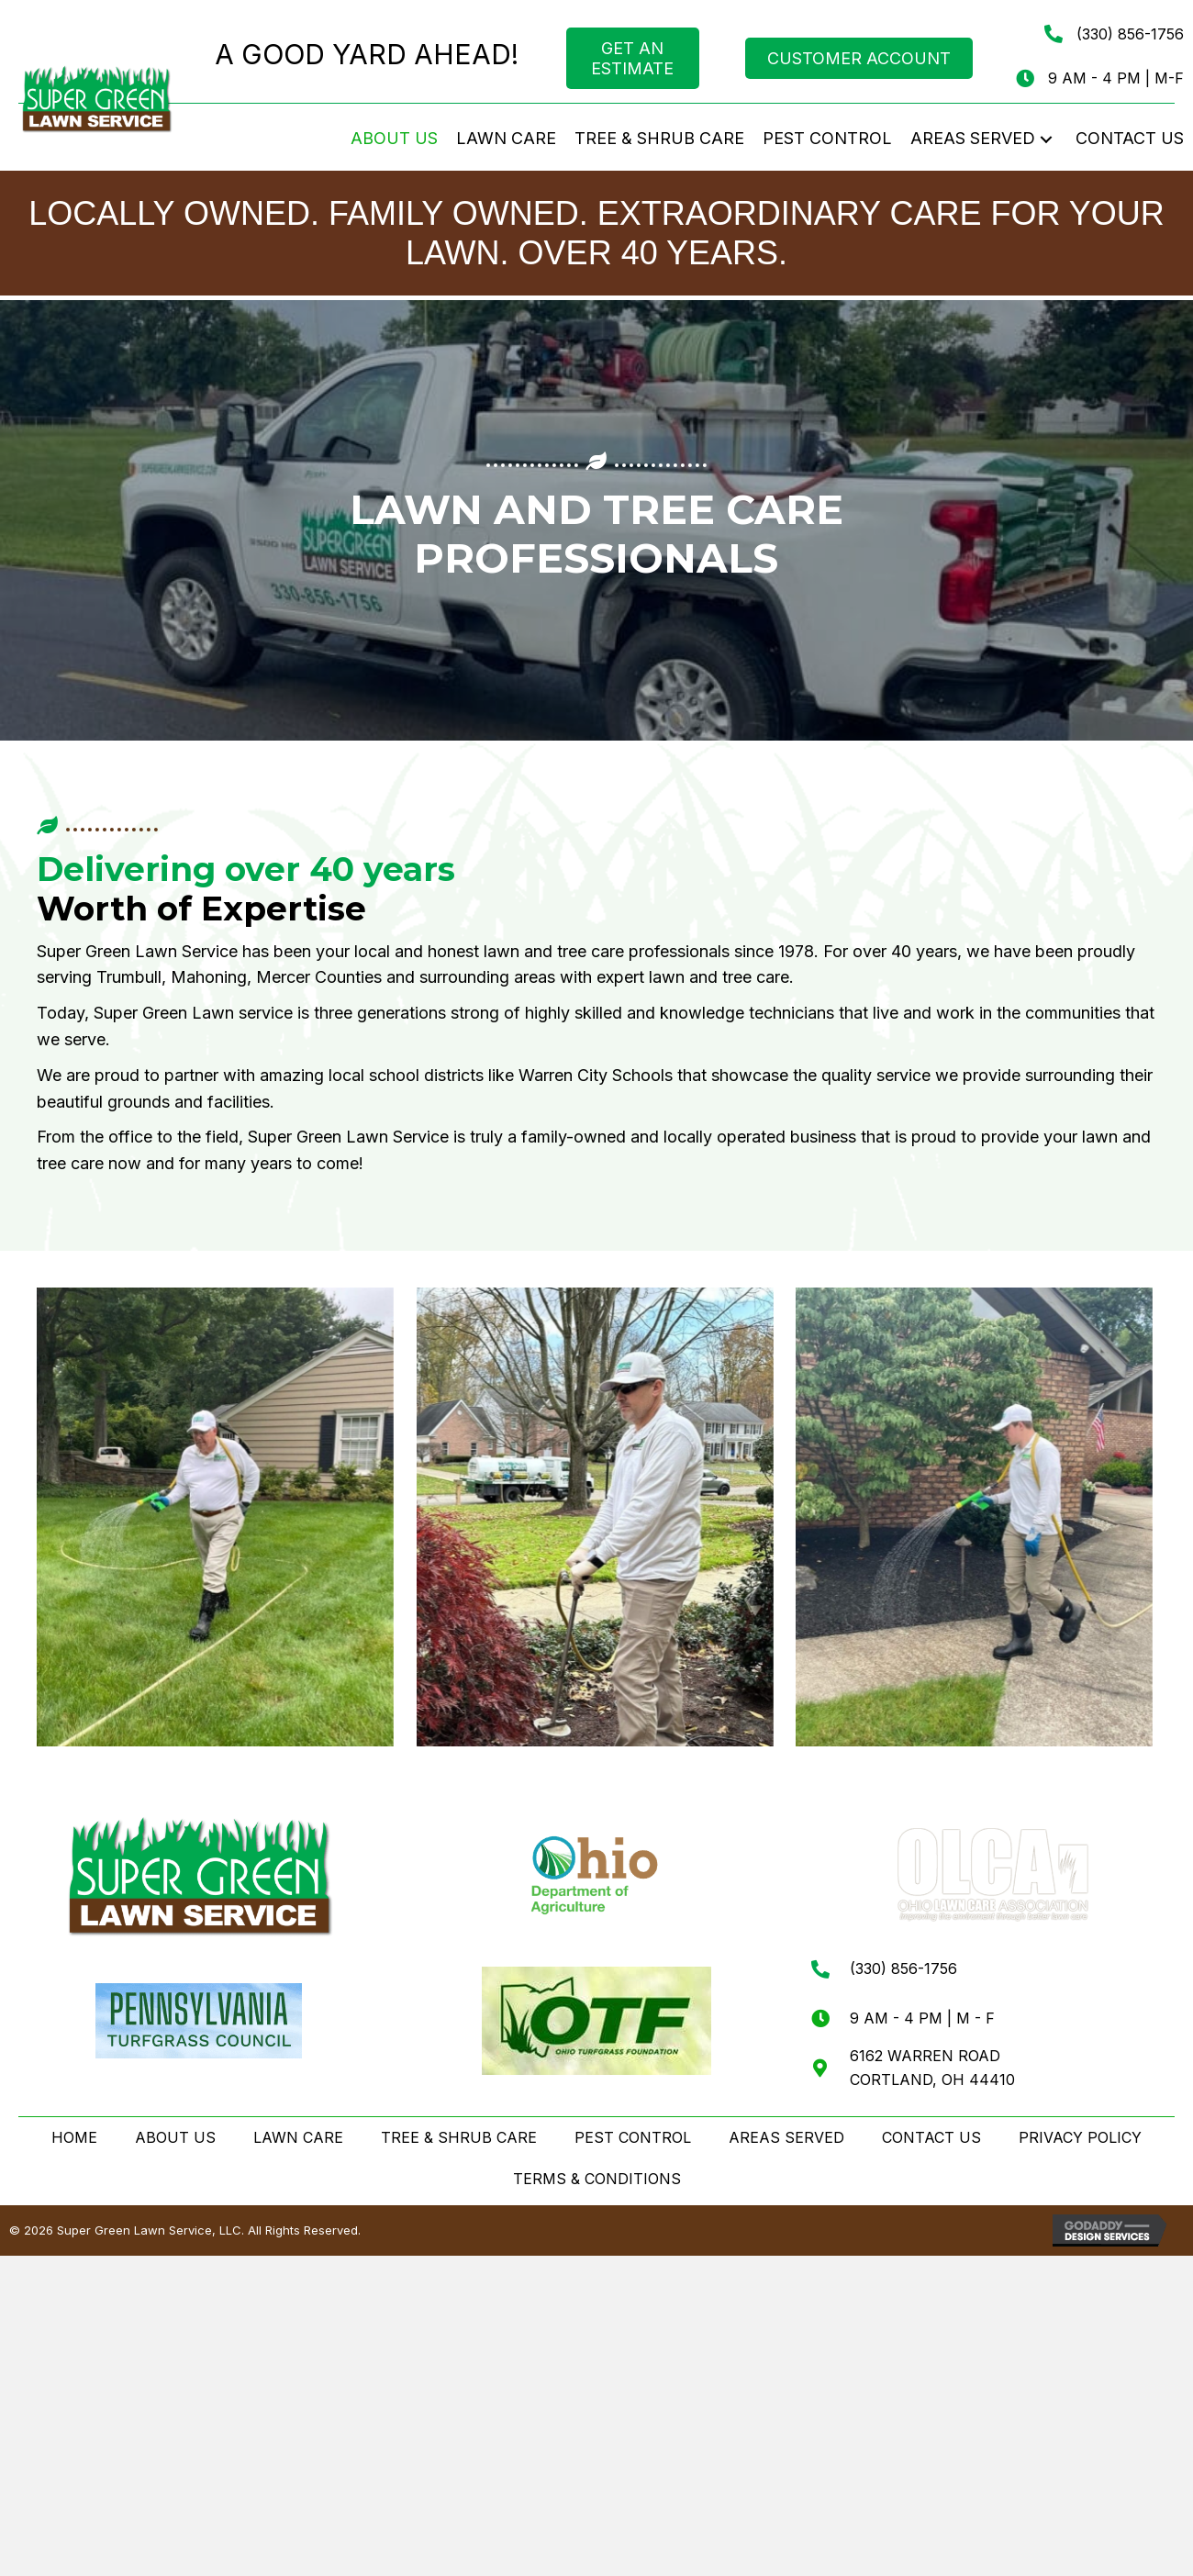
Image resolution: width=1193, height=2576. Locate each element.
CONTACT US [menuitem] (931, 2137)
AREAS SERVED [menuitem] (786, 2137)
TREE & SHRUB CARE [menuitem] (459, 2137)
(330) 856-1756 (1130, 34)
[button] (1046, 139)
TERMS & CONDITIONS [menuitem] (597, 2178)
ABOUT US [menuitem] (175, 2137)
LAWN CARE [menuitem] (298, 2137)
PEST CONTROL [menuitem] (632, 2137)
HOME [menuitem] (74, 2137)
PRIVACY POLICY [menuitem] (1080, 2137)
